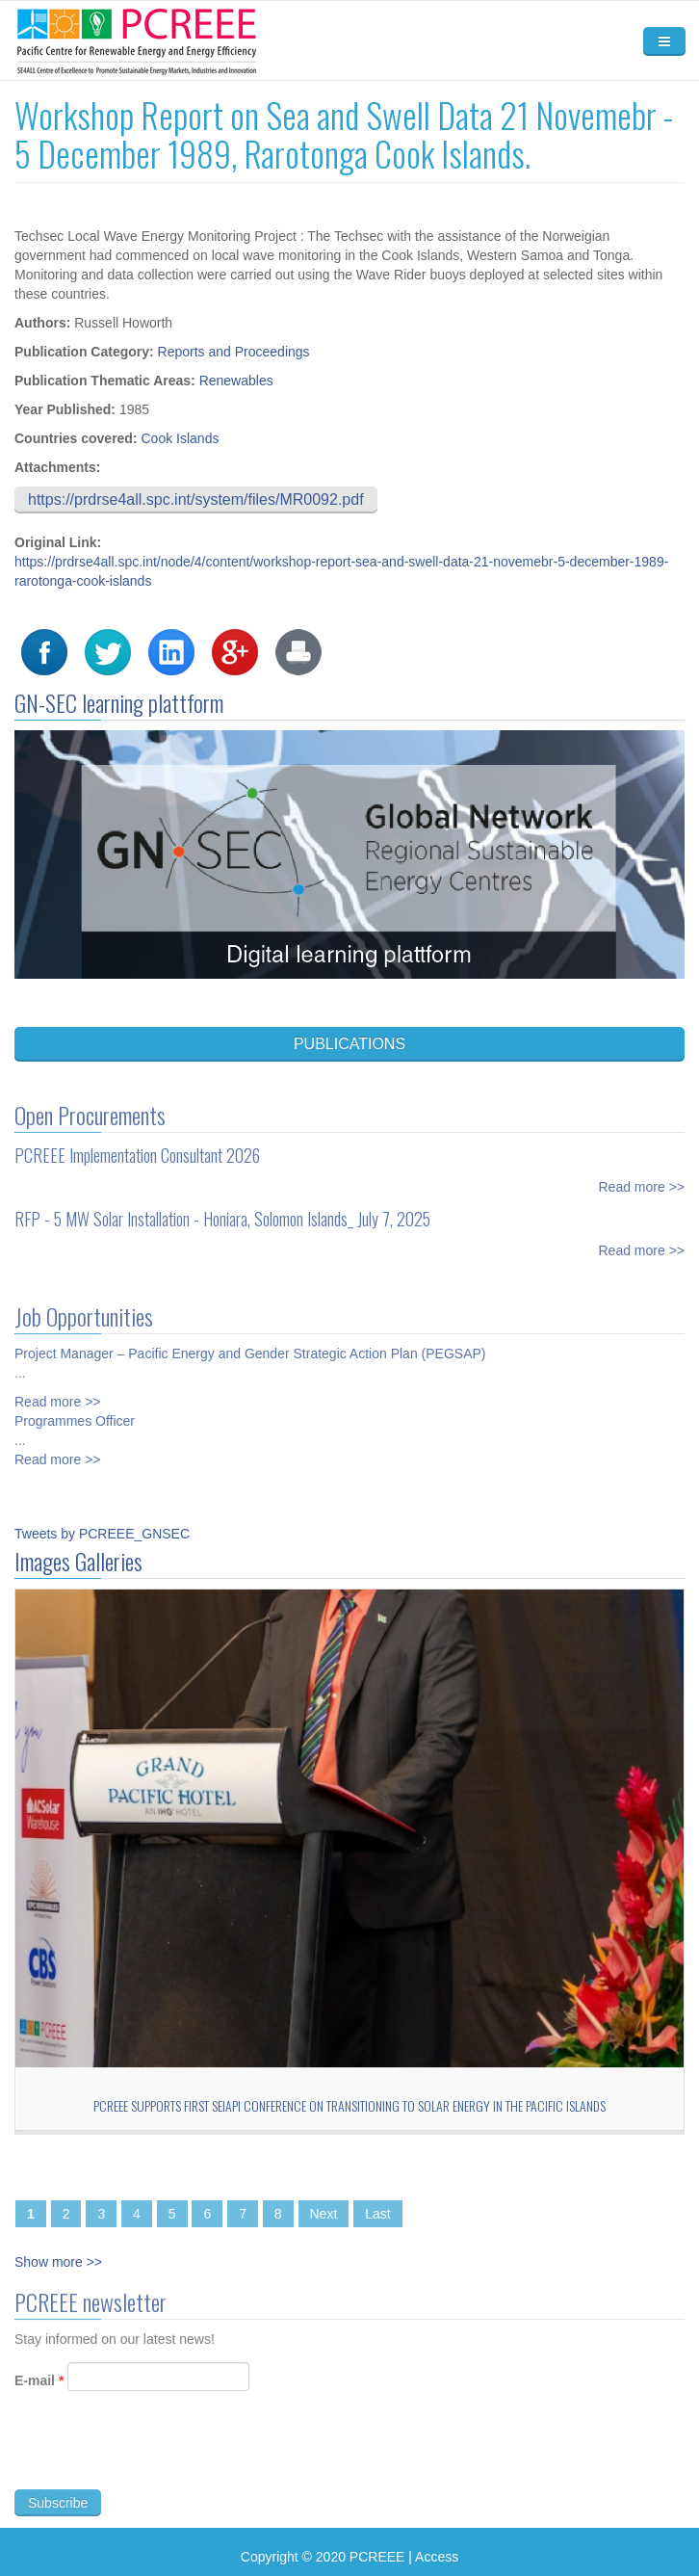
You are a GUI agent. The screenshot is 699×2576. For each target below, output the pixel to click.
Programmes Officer (74, 1412)
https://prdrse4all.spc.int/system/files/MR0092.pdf (196, 499)
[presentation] (160, 2460)
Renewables (236, 380)
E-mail (39, 2389)
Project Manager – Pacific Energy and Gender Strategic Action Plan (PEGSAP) (249, 1345)
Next (324, 2213)
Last (377, 2213)
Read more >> (642, 1178)
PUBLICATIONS (349, 1044)
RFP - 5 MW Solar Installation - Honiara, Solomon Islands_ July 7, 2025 (222, 1209)
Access (436, 2556)
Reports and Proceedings (234, 351)
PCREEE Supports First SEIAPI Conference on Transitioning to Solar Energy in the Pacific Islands (349, 2105)
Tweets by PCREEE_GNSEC (102, 1533)
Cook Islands (180, 438)
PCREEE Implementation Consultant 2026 (137, 1146)
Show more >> (58, 2262)
